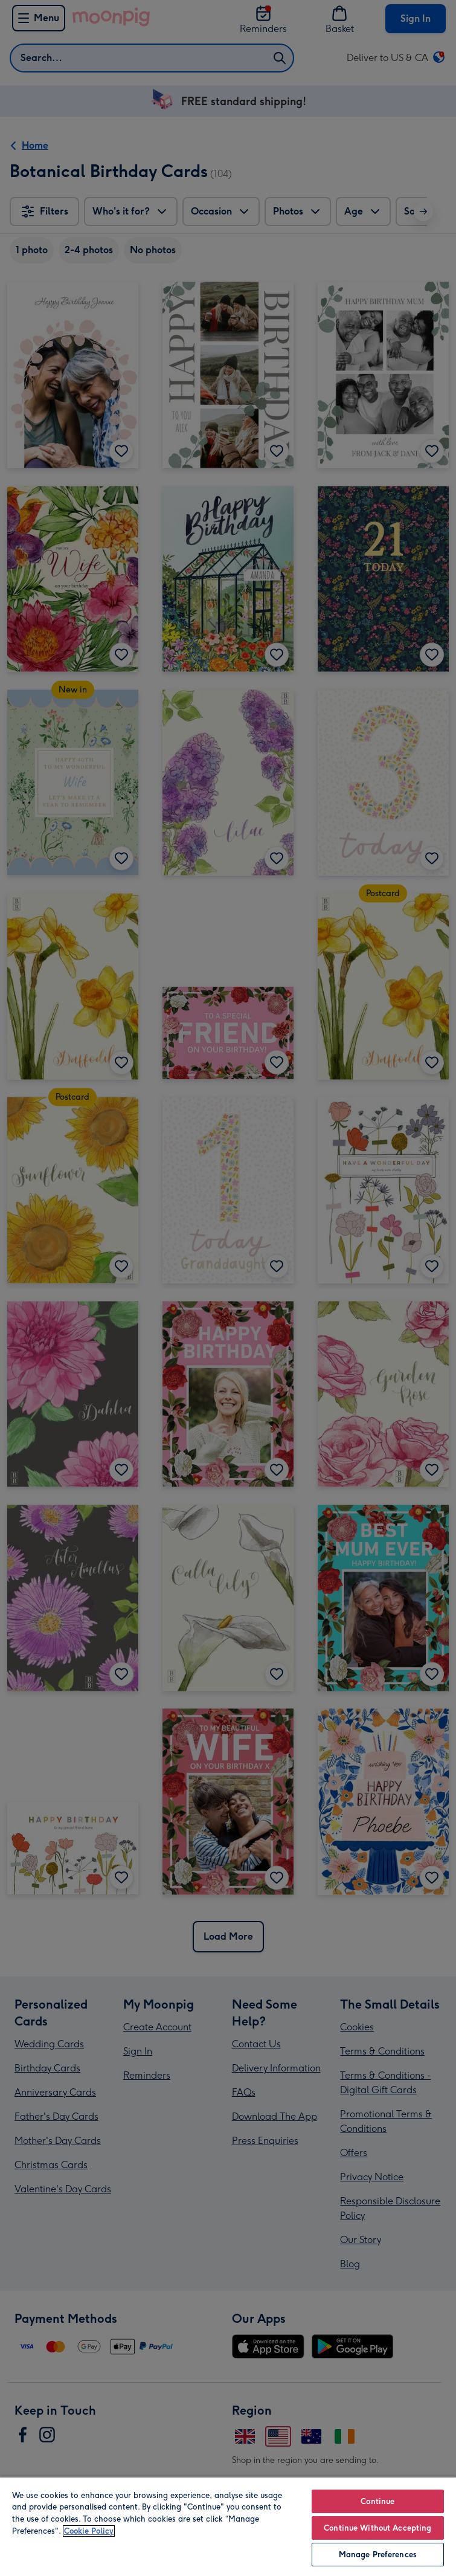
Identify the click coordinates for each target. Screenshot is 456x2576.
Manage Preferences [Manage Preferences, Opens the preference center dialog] (378, 2554)
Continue (377, 2501)
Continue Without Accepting (377, 2527)
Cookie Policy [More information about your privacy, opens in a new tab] (89, 2531)
